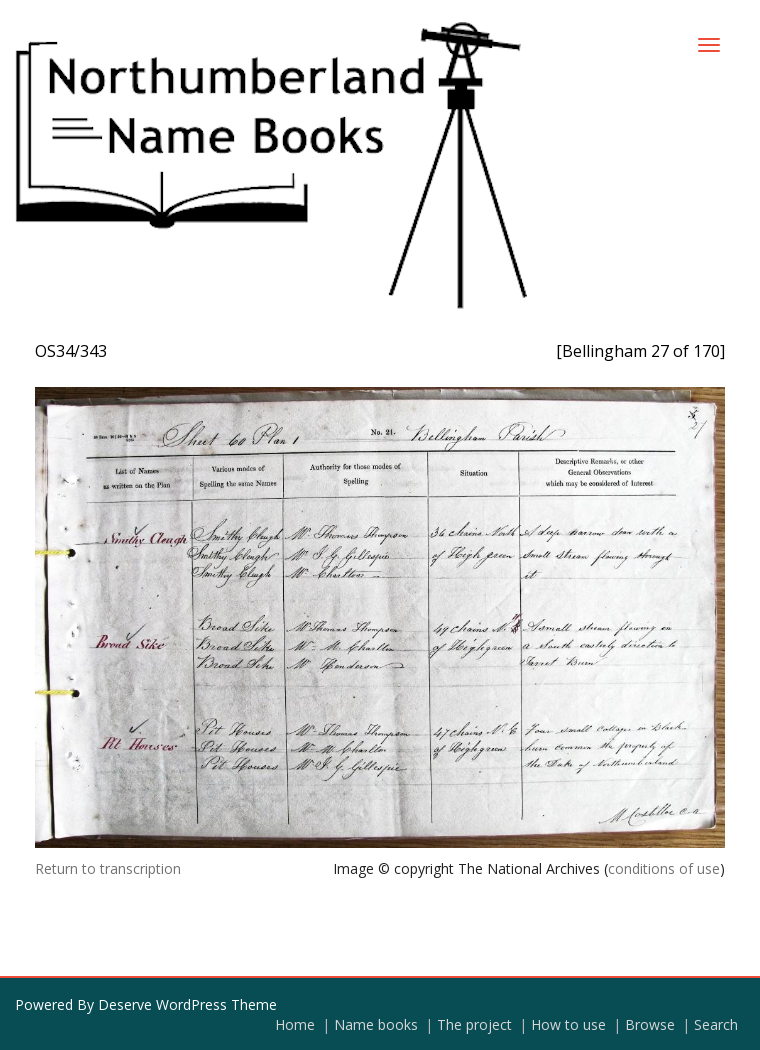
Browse (650, 1024)
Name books (376, 1024)
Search (716, 1024)
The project (474, 1024)
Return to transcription (108, 868)
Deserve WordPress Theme (187, 1004)
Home (295, 1024)
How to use (568, 1024)
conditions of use (664, 868)
